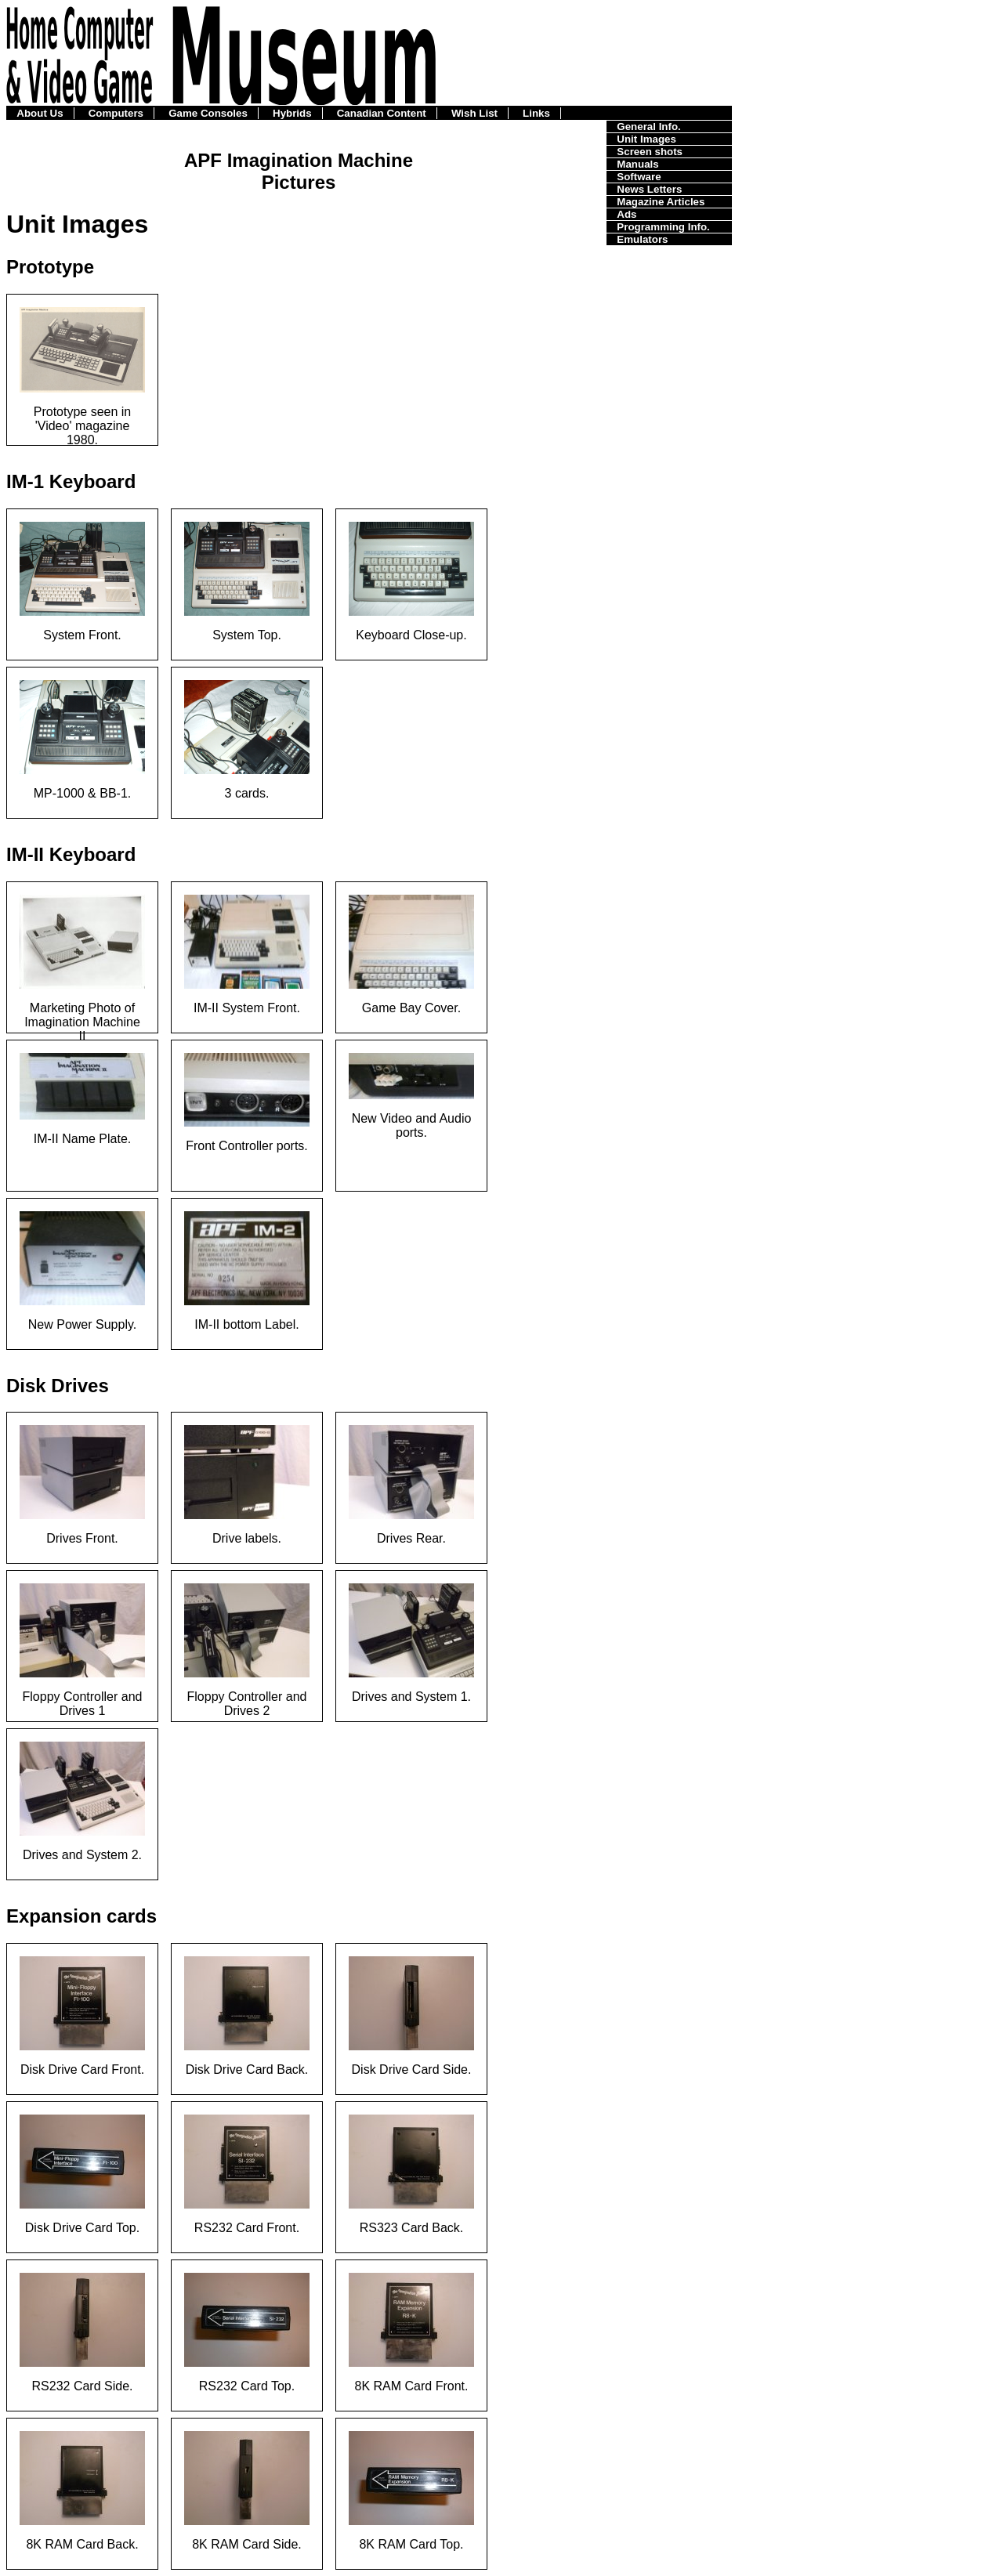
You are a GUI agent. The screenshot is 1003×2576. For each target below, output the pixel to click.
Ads (626, 214)
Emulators (642, 239)
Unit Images (646, 139)
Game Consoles (208, 113)
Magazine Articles (660, 202)
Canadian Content (381, 113)
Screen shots (650, 151)
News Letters (649, 189)
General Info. (648, 126)
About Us (39, 113)
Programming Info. (663, 227)
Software (639, 177)
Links (536, 113)
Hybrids (292, 113)
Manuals (637, 164)
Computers (116, 113)
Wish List (474, 113)
